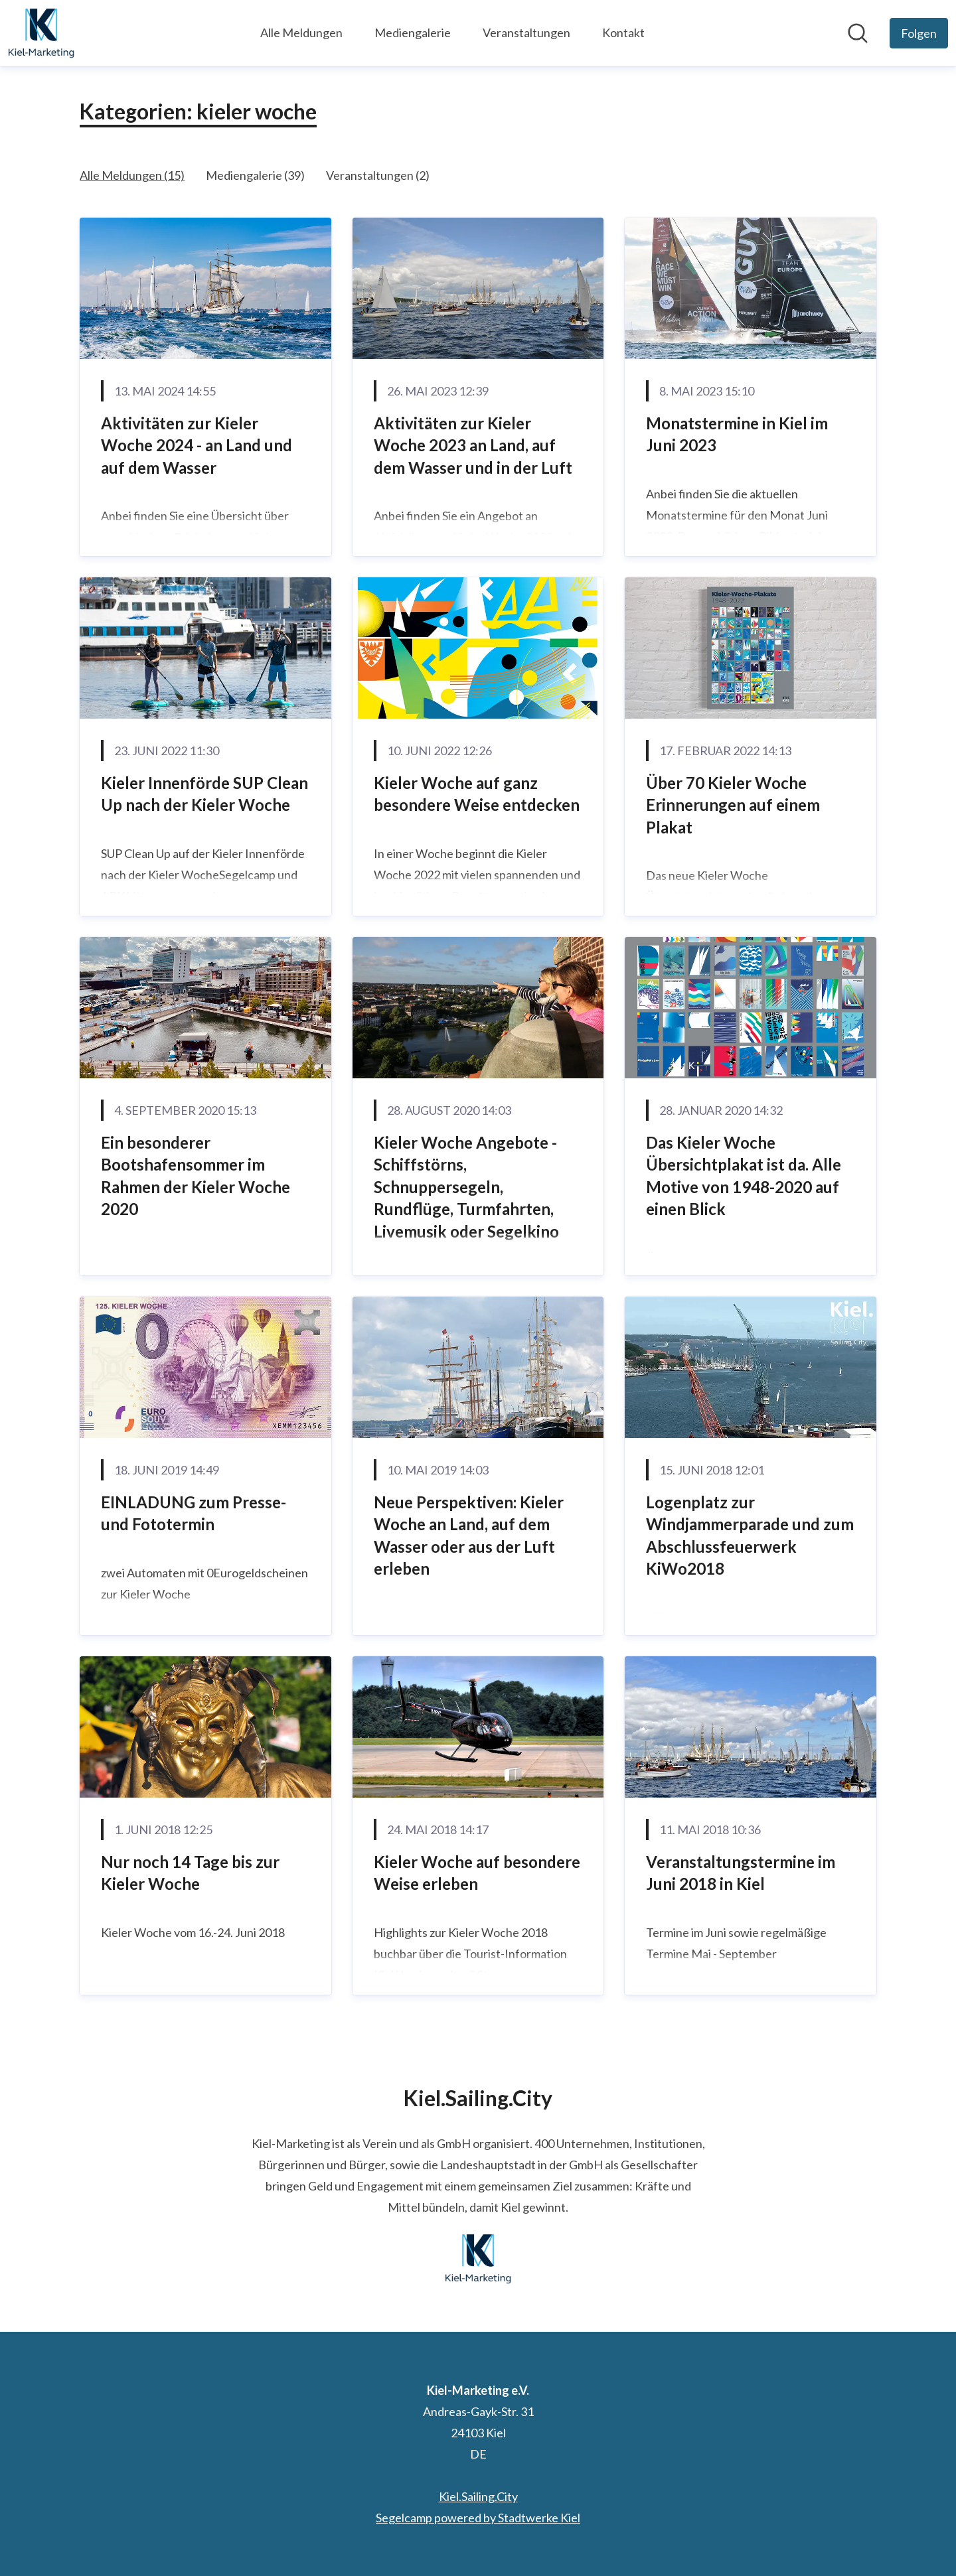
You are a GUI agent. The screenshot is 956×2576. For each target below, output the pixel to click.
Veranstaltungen (526, 32)
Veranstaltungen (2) (378, 175)
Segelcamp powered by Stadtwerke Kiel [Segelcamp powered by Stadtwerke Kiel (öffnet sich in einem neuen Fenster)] (478, 2517)
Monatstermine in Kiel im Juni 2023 (737, 434)
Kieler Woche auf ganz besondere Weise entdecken (477, 794)
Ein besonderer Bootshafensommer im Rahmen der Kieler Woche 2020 (195, 1176)
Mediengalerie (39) (255, 175)
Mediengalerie (412, 32)
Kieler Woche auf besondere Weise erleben (477, 1873)
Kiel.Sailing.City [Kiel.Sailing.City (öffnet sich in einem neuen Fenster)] (478, 2496)
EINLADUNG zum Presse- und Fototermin (193, 1513)
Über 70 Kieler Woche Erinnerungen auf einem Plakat (733, 805)
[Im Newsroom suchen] (857, 33)
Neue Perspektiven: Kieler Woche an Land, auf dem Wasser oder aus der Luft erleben (469, 1535)
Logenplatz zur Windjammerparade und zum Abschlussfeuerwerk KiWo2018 (750, 1535)
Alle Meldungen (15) (132, 175)
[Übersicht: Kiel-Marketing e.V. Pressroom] (41, 33)
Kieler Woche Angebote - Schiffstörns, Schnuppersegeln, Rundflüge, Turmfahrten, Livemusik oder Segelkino (466, 1187)
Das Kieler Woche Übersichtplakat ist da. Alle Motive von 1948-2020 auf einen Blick (743, 1176)
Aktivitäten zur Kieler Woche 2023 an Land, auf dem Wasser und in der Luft (473, 445)
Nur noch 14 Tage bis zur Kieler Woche (190, 1873)
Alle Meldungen (301, 32)
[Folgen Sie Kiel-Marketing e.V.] (919, 33)
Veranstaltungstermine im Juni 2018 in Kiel (740, 1873)
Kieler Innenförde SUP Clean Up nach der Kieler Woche (204, 794)
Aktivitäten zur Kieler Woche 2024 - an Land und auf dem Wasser (196, 445)
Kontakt (623, 32)
